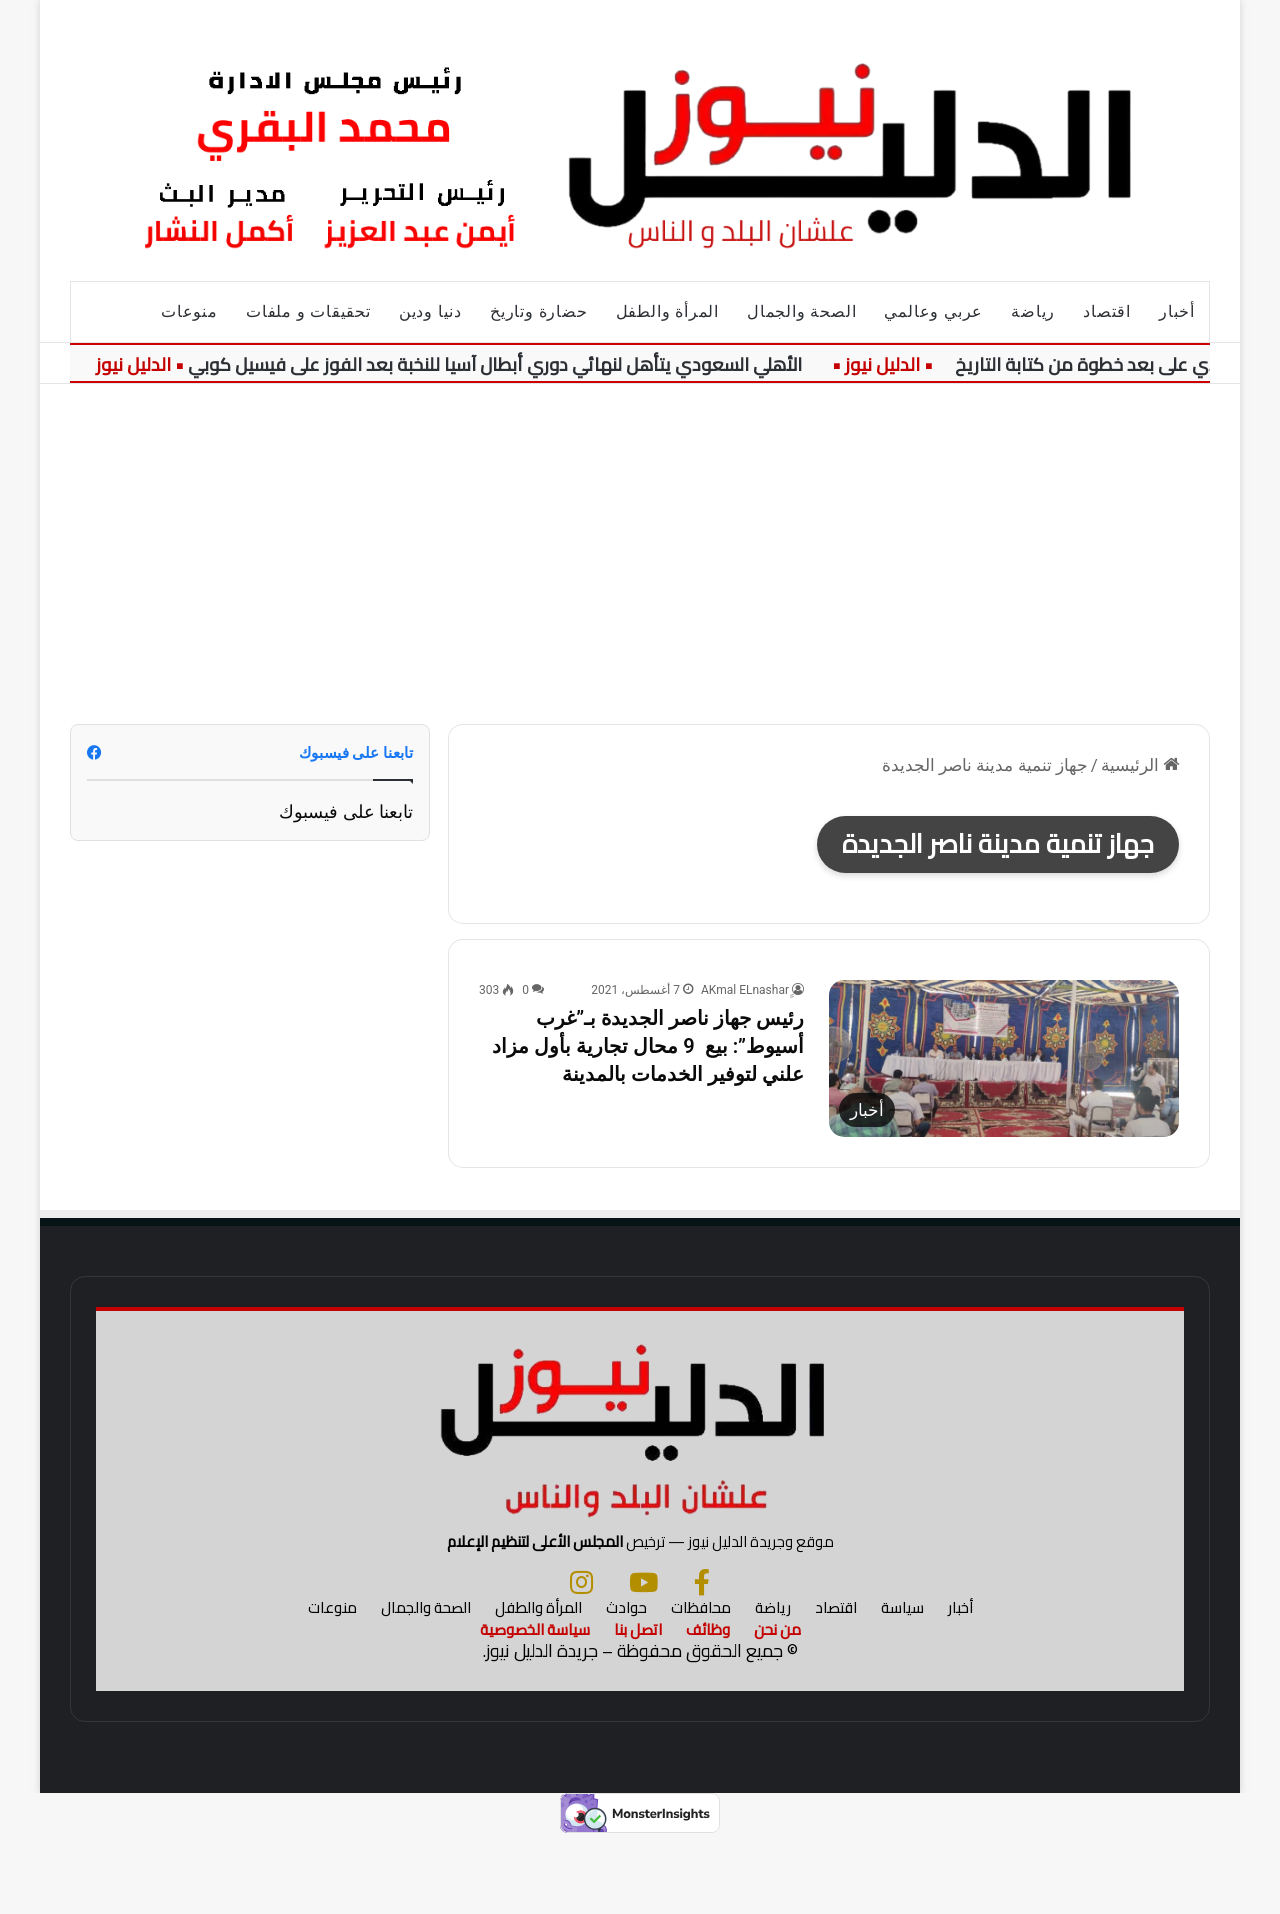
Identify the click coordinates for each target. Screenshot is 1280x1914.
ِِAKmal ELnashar (745, 990)
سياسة (902, 1684)
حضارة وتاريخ (539, 311)
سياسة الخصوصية (535, 1706)
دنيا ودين (430, 311)
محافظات (701, 1684)
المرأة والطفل (667, 311)
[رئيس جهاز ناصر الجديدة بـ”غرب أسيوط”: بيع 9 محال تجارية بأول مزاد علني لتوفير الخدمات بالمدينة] (1004, 1059)
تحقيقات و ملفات (308, 311)
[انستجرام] (581, 1659)
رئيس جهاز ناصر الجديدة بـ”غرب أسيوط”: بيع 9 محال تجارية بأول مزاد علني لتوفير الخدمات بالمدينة (648, 1046)
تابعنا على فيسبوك (346, 811)
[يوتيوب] (643, 1659)
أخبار (1177, 311)
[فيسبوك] (702, 1659)
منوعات (189, 311)
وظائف (708, 1706)
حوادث (626, 1684)
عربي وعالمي (933, 311)
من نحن (777, 1706)
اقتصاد (1107, 311)
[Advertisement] (640, 554)
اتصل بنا (638, 1706)
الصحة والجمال (801, 311)
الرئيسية (1140, 765)
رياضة (1033, 311)
